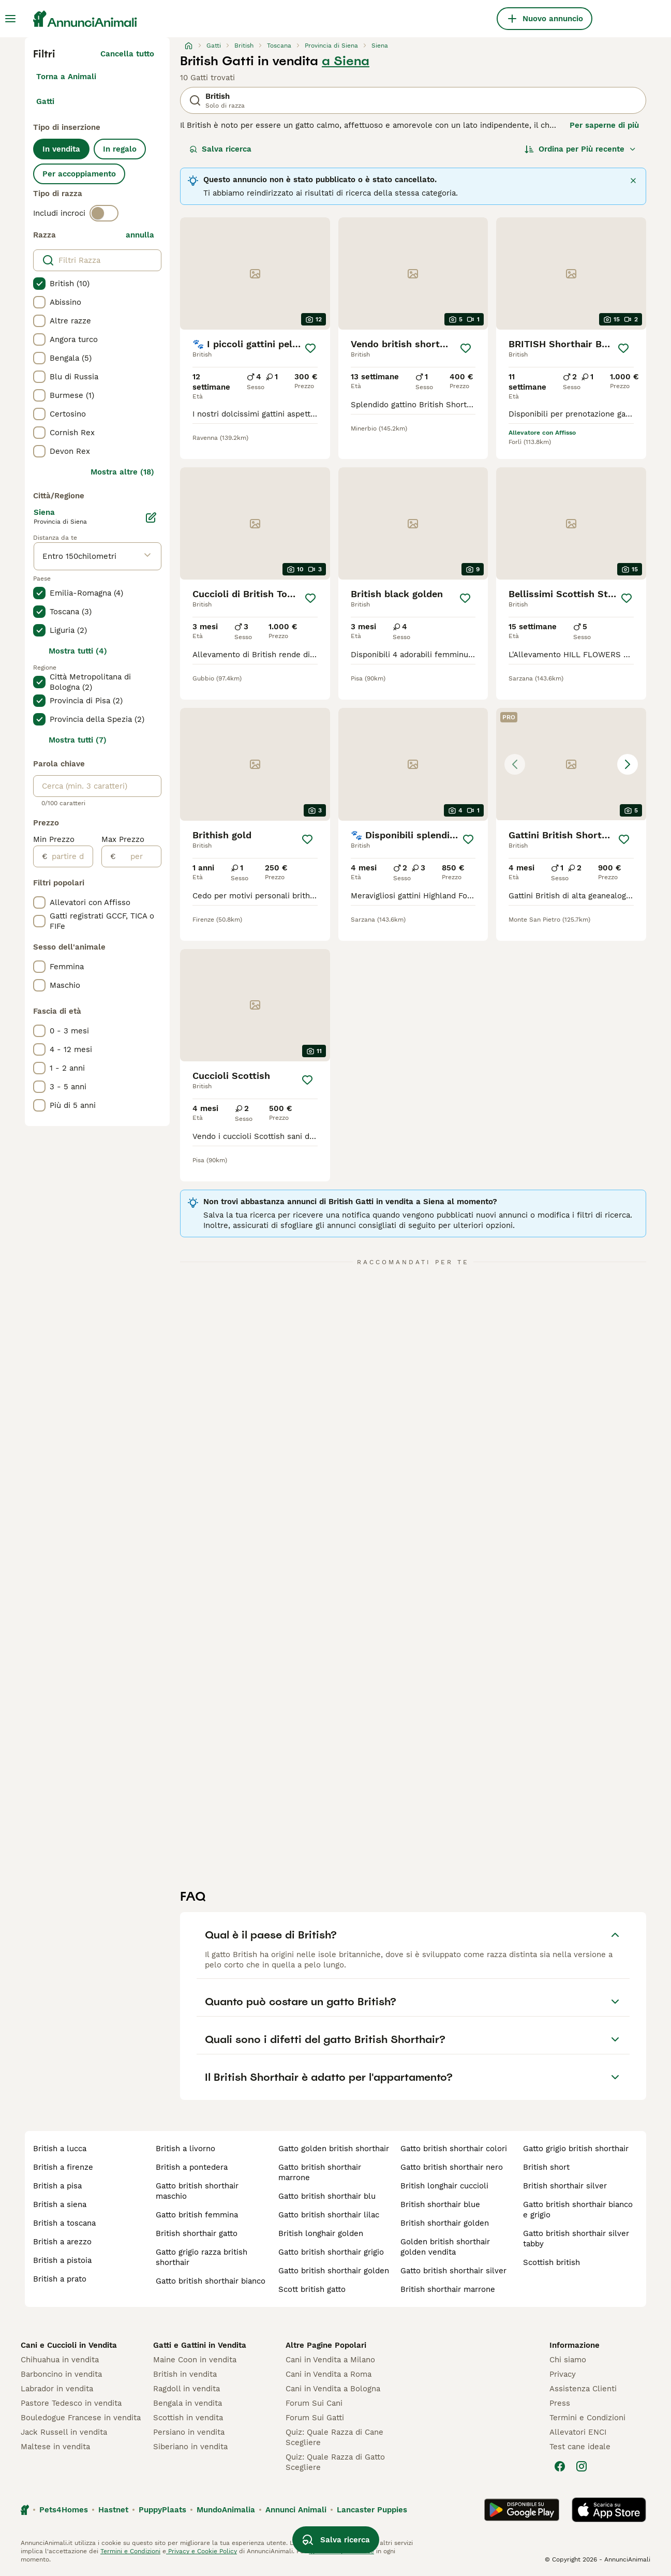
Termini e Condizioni (587, 2417)
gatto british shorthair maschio (197, 2191)
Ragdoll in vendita (186, 2388)
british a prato (59, 2279)
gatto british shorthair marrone (319, 2172)
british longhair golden (320, 2233)
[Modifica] (151, 517)
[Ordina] (580, 149)
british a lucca (59, 2148)
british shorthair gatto (196, 2233)
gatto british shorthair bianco (210, 2281)
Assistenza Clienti (583, 2388)
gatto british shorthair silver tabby (576, 2238)
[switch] (104, 213)
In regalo (120, 149)
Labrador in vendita (57, 2388)
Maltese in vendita (55, 2446)
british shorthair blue (440, 2204)
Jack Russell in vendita (64, 2432)
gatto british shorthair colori (453, 2148)
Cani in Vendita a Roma (328, 2374)
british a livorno (185, 2148)
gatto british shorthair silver (453, 2270)
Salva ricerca (220, 149)
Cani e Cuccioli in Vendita (69, 2345)
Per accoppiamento (79, 174)
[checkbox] (39, 283)
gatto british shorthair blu (327, 2196)
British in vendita (185, 2374)
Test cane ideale (579, 2446)
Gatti (45, 101)
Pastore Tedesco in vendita (71, 2403)
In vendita (61, 149)
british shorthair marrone (447, 2289)
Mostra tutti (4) (78, 651)
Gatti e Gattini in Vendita (199, 2345)
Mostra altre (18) (122, 472)
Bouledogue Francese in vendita (81, 2417)
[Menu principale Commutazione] (10, 18)
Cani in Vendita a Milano (330, 2359)
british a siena (59, 2204)
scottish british (551, 2262)
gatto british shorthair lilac (328, 2214)
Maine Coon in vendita (194, 2359)
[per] (138, 856)
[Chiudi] (633, 180)
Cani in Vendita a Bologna (333, 2388)
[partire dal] (70, 856)
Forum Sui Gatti (315, 2417)
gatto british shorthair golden (333, 2270)
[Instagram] (581, 2466)
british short (546, 2167)
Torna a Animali (66, 76)
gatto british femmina (197, 2214)
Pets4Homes (63, 2509)
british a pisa (57, 2185)
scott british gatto (312, 2289)
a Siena (345, 61)
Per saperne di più (604, 125)
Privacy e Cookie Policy (201, 2551)
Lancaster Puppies (372, 2509)
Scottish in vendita (188, 2417)
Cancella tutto (127, 53)
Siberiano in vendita (190, 2446)
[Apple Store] (609, 2509)
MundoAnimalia (226, 2509)
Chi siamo (567, 2359)
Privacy (562, 2374)
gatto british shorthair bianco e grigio (578, 2209)
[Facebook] (559, 2466)
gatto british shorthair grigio (331, 2252)
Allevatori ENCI (577, 2432)
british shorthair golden (444, 2223)
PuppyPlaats (162, 2509)
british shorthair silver (565, 2185)
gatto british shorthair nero (451, 2167)
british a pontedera (192, 2167)
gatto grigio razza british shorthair (201, 2257)
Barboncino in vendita (61, 2374)
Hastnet (113, 2509)
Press (559, 2403)
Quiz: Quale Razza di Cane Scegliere (334, 2437)
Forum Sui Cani (314, 2403)
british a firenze (63, 2167)
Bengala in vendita (187, 2403)
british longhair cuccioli (444, 2185)
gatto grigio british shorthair (576, 2148)
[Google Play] (521, 2509)
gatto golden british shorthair (333, 2148)
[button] (571, 764)
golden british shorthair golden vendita (445, 2247)
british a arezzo (62, 2241)
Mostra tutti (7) (78, 740)
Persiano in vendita (189, 2432)
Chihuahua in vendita (60, 2359)
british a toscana (64, 2223)
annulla (140, 235)
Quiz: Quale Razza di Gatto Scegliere (335, 2462)
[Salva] (310, 348)
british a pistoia (62, 2260)
